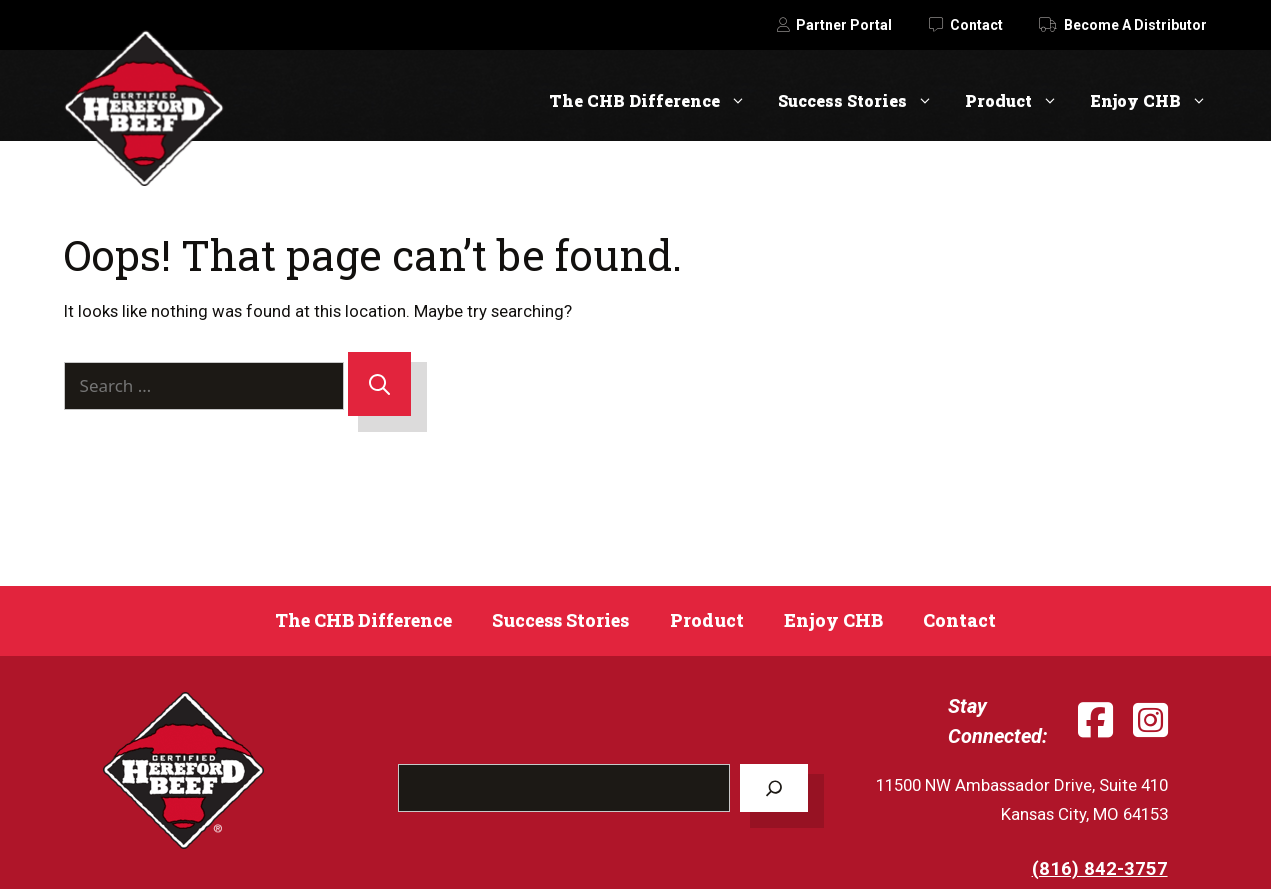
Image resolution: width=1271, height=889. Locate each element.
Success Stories (863, 100)
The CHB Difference (655, 100)
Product (1019, 100)
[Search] (379, 384)
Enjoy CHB (1148, 100)
